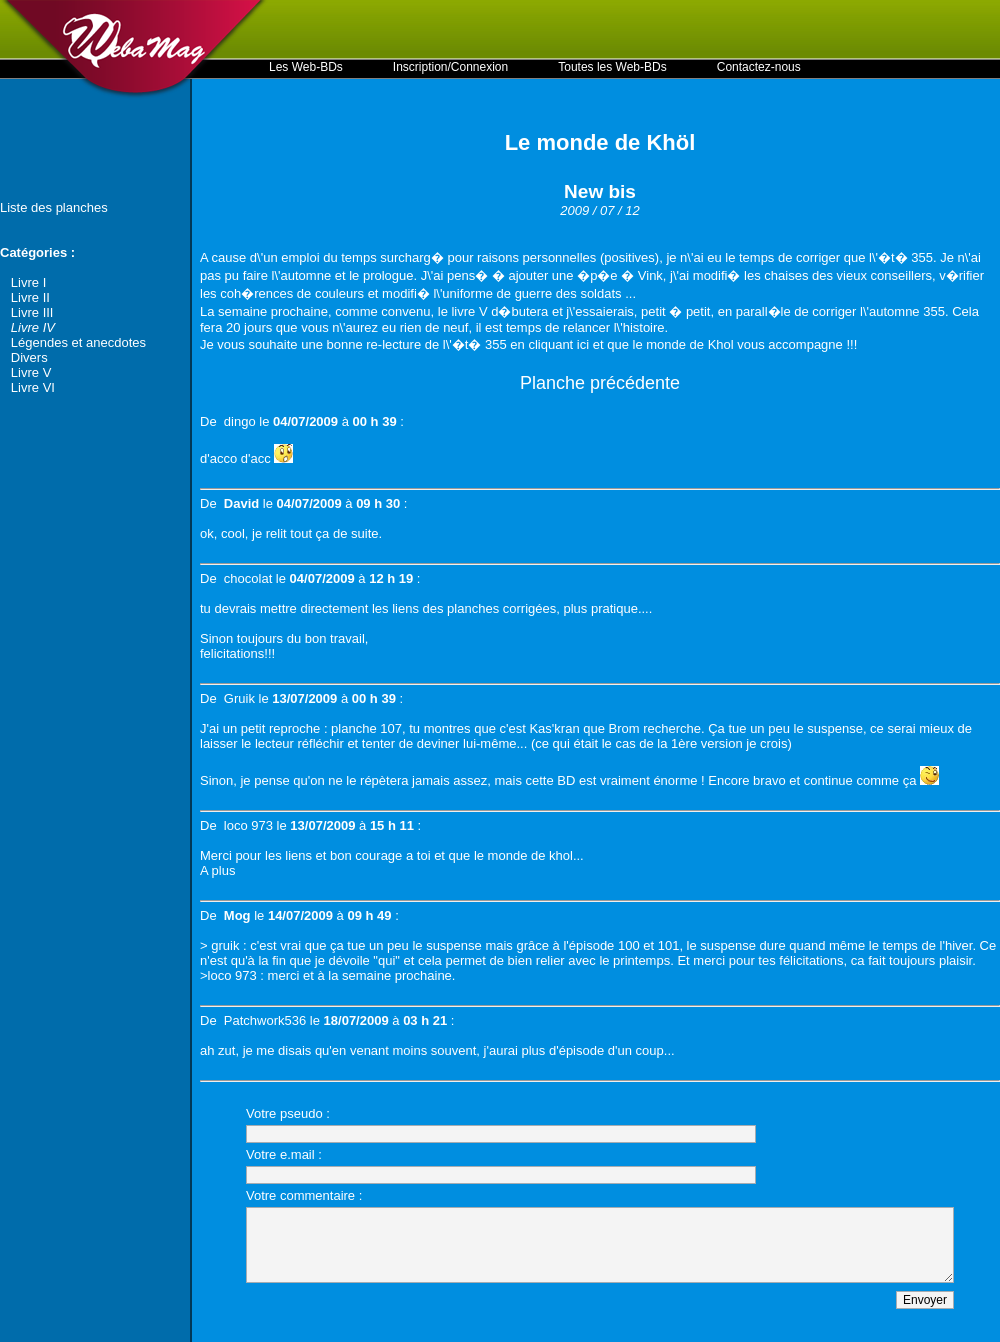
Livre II (30, 297)
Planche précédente (600, 383)
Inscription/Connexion (450, 67)
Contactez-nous (759, 67)
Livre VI (33, 387)
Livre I (28, 282)
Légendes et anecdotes (78, 342)
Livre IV (33, 327)
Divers (29, 357)
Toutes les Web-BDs (612, 67)
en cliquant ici (549, 344)
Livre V (31, 372)
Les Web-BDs (306, 67)
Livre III (32, 312)
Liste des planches (54, 207)
